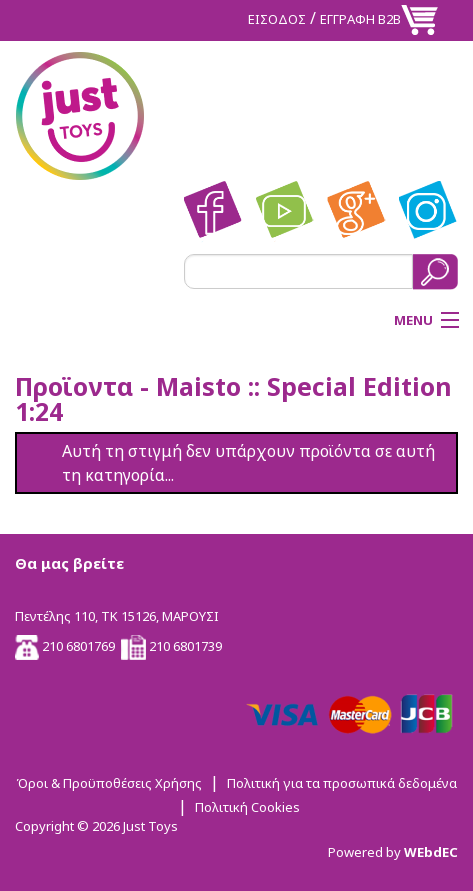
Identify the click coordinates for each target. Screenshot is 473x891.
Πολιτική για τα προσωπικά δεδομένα (342, 783)
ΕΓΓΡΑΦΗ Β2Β (360, 19)
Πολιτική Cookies (247, 807)
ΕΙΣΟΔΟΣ (277, 19)
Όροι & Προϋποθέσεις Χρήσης (109, 783)
